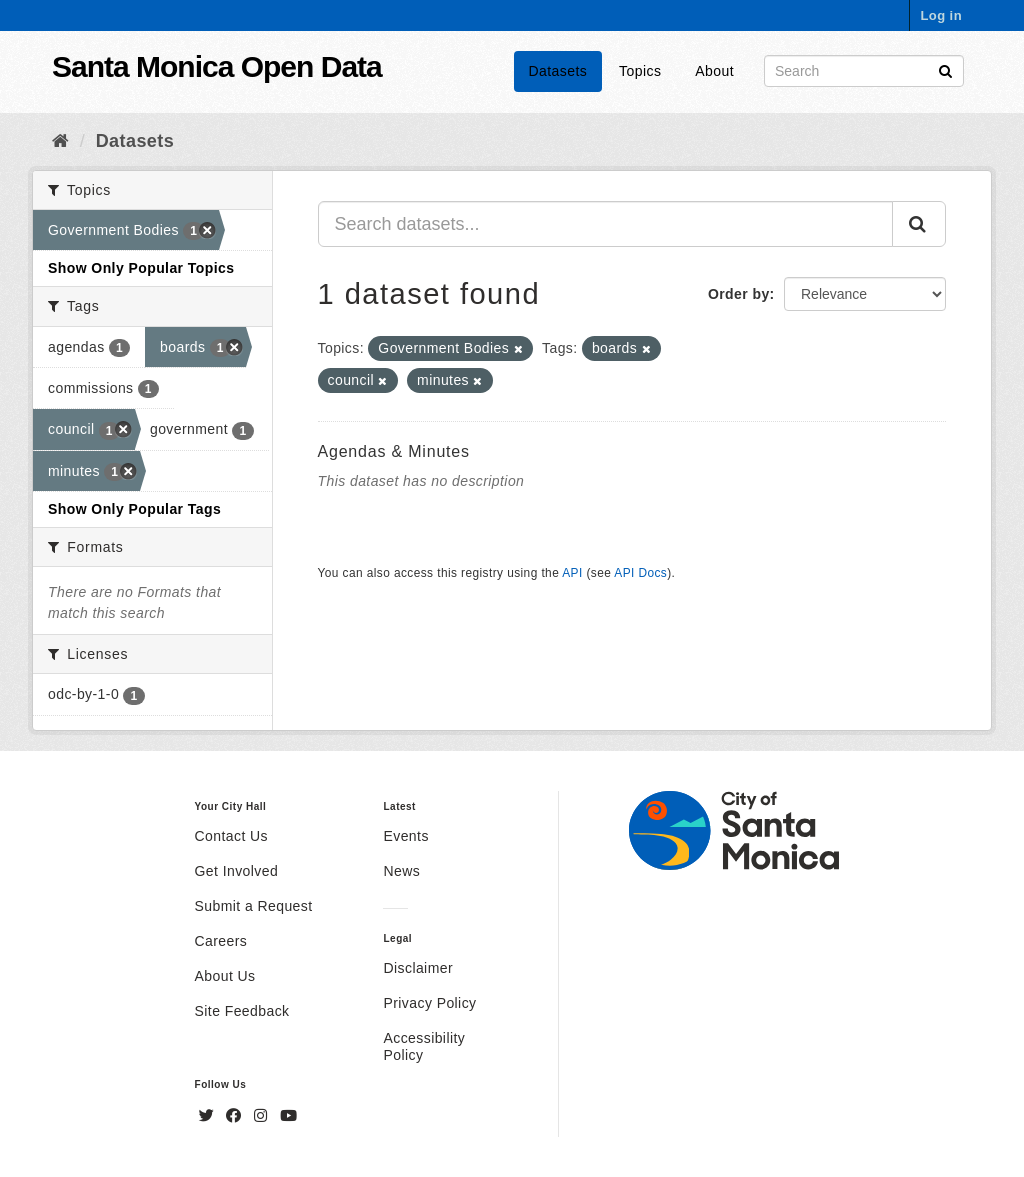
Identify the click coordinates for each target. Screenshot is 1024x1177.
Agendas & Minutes (394, 451)
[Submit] (945, 69)
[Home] (60, 141)
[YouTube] (288, 1116)
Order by (739, 294)
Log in (941, 15)
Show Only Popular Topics (141, 268)
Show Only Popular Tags (134, 509)
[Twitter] (209, 1116)
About (714, 71)
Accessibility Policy (424, 1046)
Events (405, 836)
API (572, 573)
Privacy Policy (429, 1003)
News (401, 871)
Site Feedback (242, 1011)
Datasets (558, 71)
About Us (225, 976)
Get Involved (237, 871)
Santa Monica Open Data (217, 66)
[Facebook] (236, 1116)
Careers (221, 941)
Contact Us (231, 836)
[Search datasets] (864, 71)
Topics (640, 71)
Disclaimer (418, 968)
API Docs (640, 573)
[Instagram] (263, 1116)
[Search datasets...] (606, 224)
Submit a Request (254, 906)
